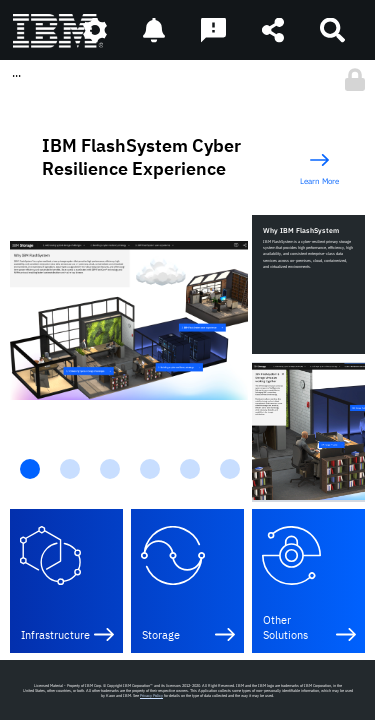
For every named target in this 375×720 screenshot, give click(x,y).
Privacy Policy (151, 695)
